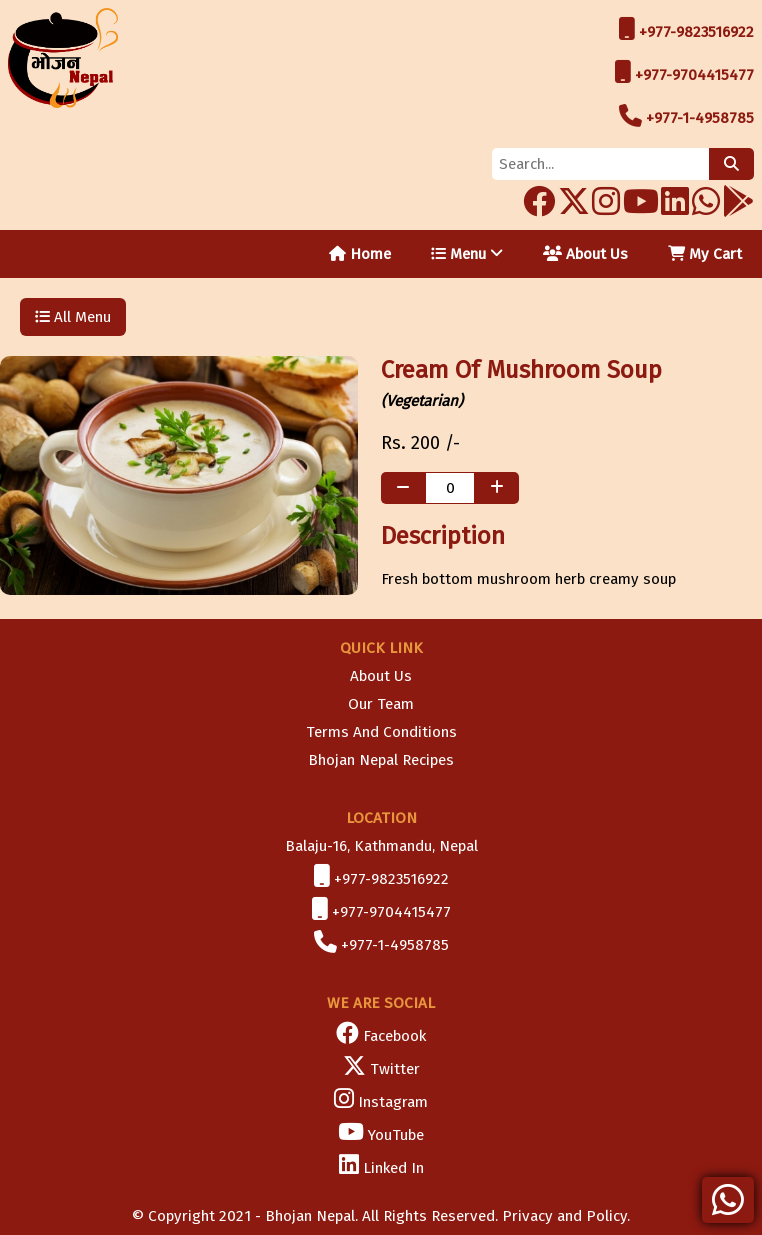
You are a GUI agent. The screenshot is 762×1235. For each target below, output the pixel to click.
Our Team (381, 704)
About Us (585, 254)
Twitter (395, 1069)
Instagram (393, 1102)
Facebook (394, 1036)
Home (360, 254)
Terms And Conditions (381, 732)
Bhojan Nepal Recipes (381, 760)
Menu (467, 254)
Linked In (393, 1168)
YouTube (396, 1135)
